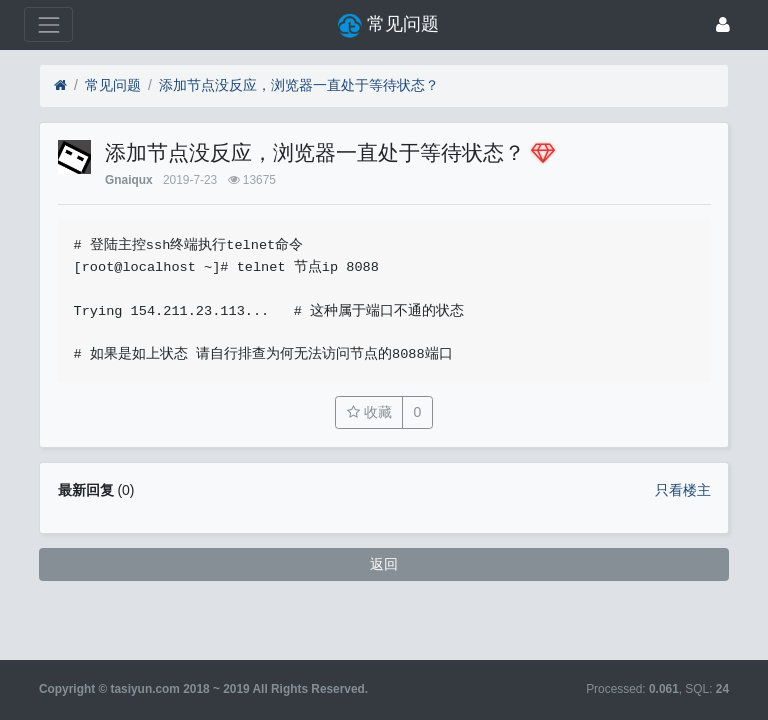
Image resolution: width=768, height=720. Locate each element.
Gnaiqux (129, 180)
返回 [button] (384, 564)
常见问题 (113, 85)
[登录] (723, 24)
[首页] (60, 85)
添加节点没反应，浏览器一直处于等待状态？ (299, 85)
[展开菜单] (48, 24)
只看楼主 (683, 490)
